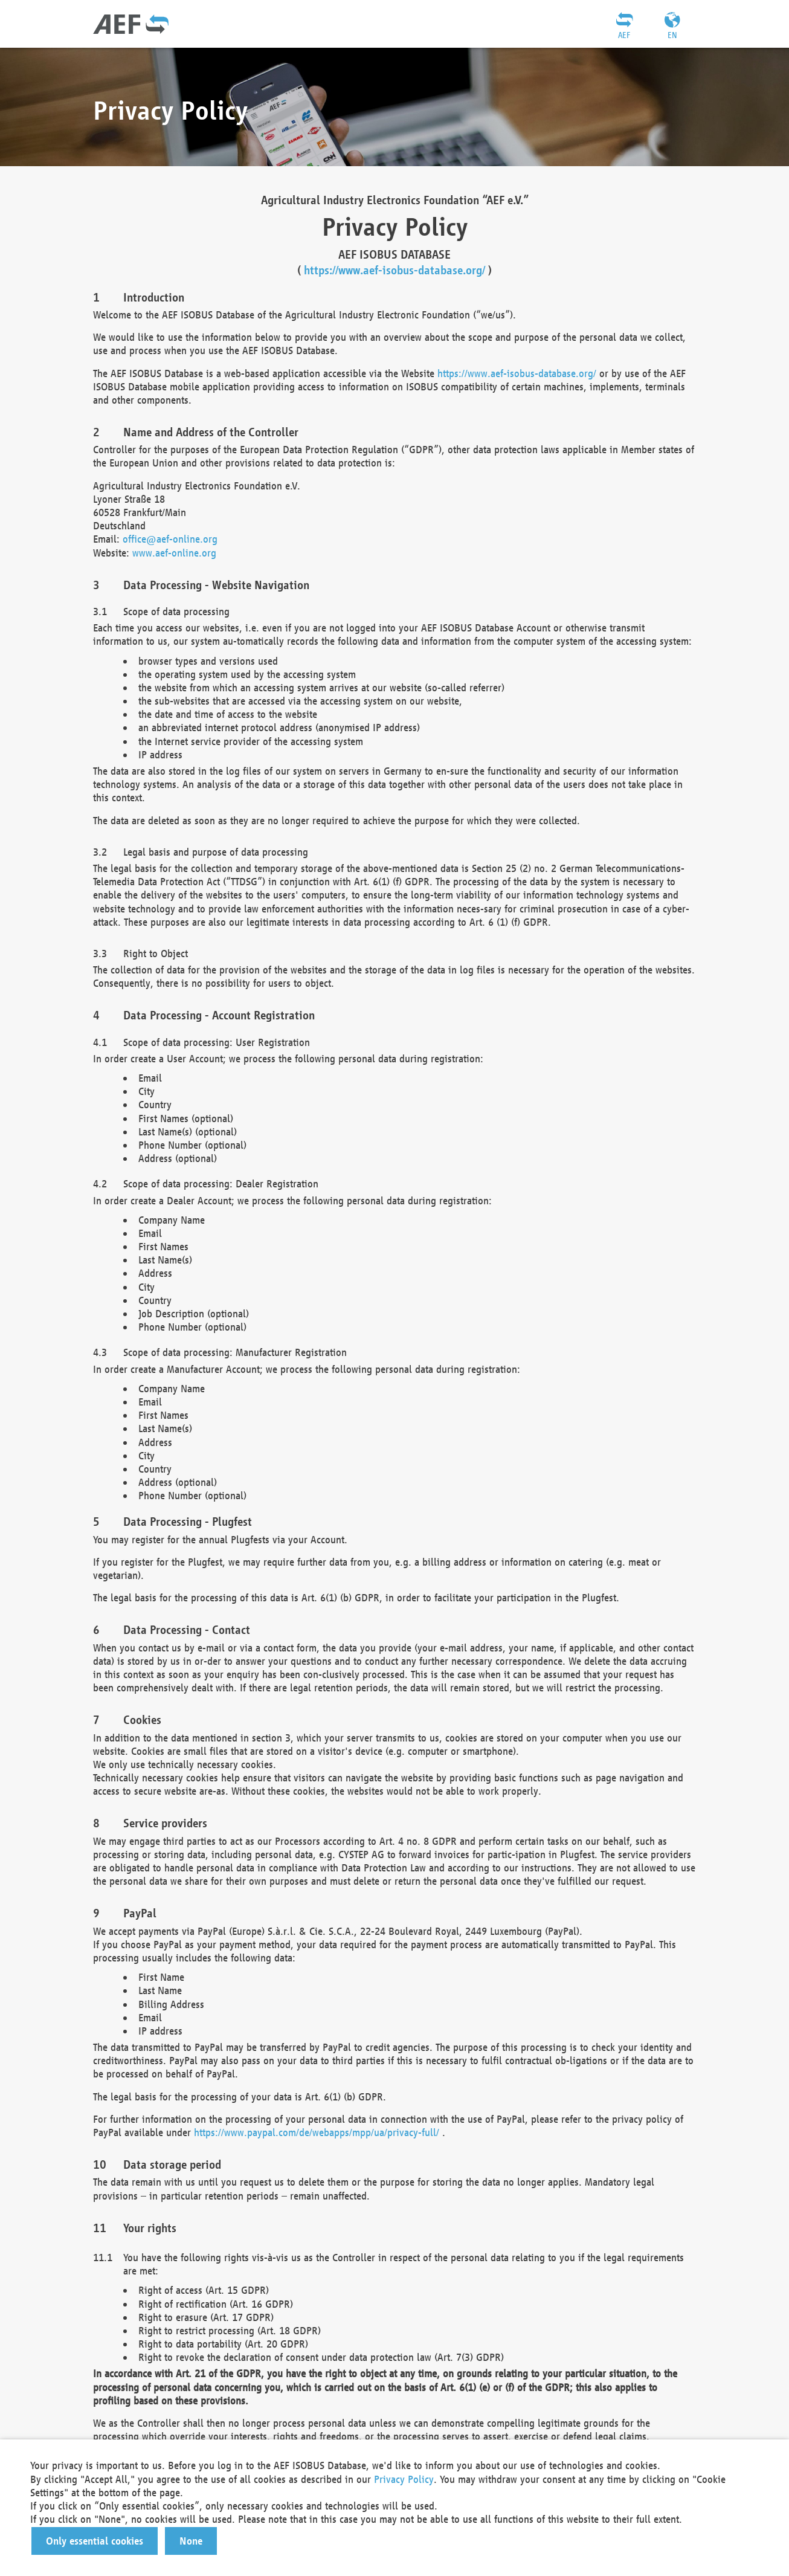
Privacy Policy (404, 2479)
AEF (624, 35)
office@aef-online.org (170, 538)
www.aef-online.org (174, 552)
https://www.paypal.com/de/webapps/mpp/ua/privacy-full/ (316, 2132)
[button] (94, 2541)
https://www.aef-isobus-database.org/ (394, 270)
